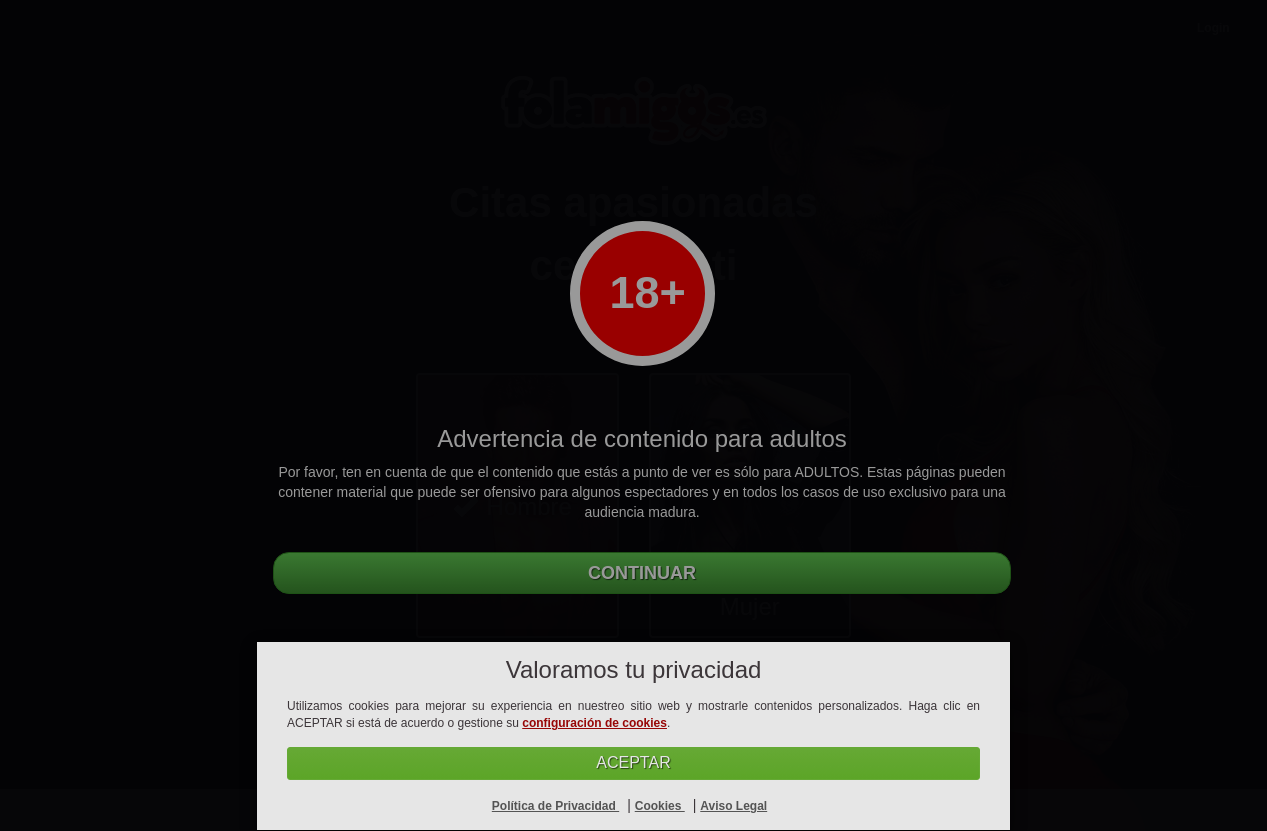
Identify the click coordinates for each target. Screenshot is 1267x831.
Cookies (660, 806)
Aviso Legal (733, 806)
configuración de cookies (594, 723)
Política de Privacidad (555, 806)
